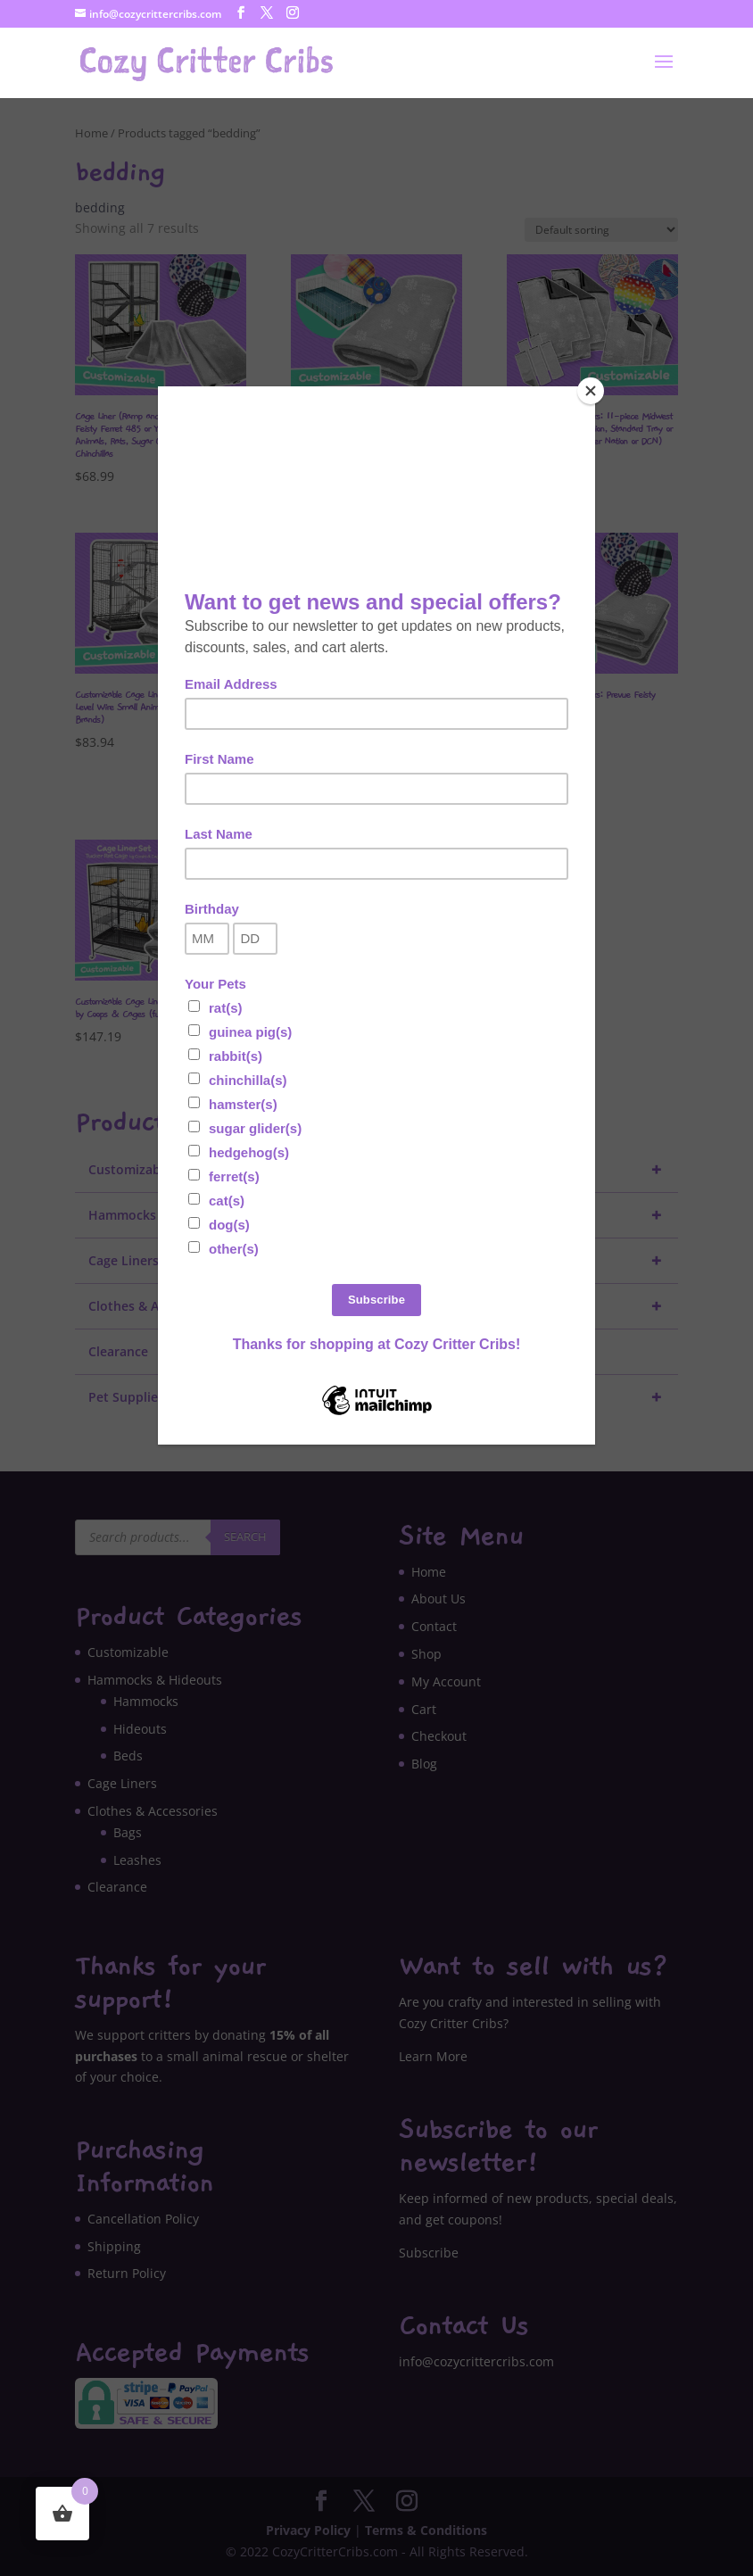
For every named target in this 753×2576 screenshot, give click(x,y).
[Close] (590, 390)
